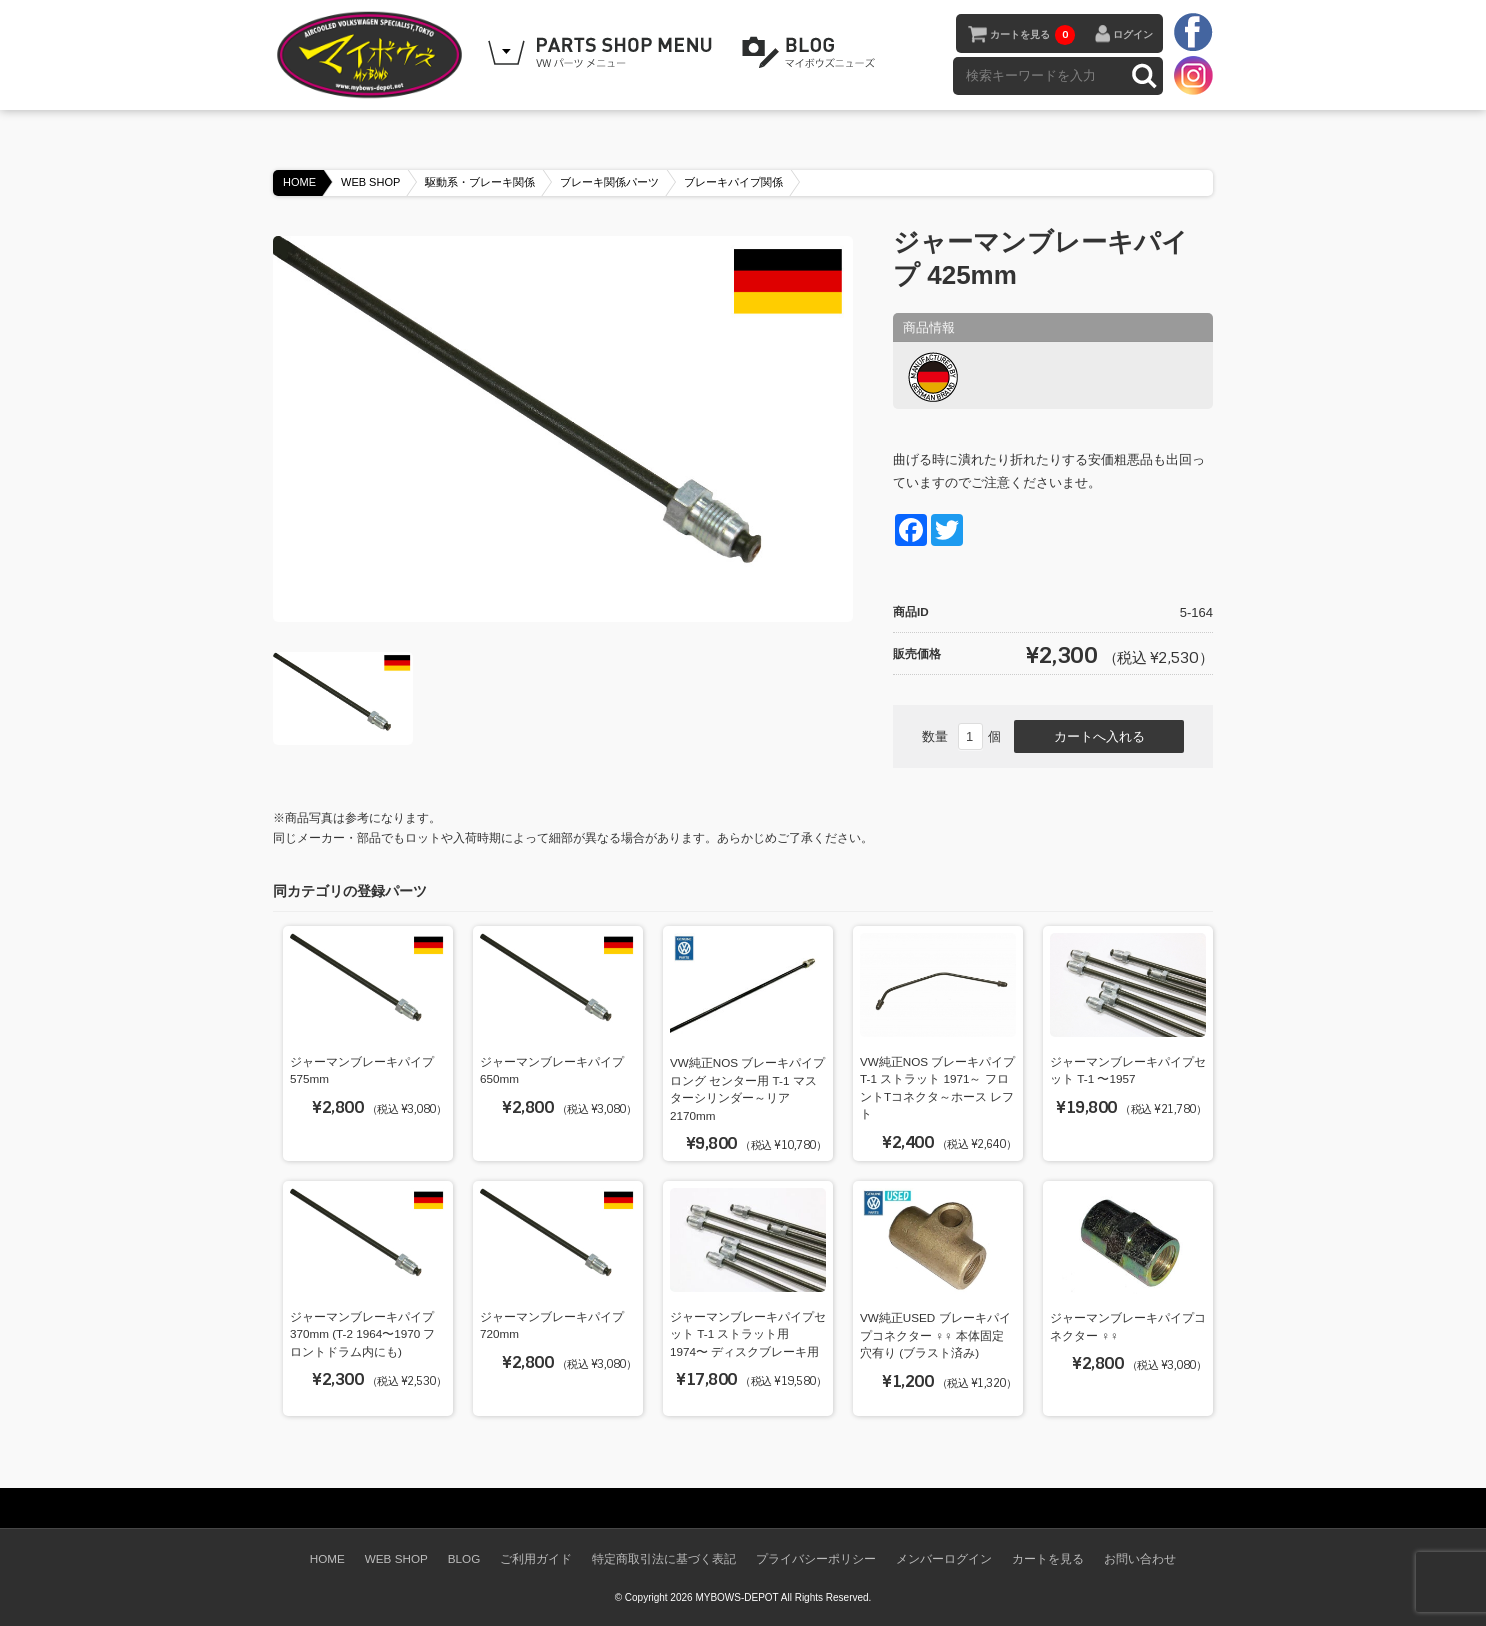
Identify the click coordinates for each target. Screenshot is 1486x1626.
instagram (1193, 75)
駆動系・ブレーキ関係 (480, 182)
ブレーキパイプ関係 (733, 182)
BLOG (812, 53)
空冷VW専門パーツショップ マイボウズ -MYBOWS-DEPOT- (373, 55)
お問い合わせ (1140, 1558)
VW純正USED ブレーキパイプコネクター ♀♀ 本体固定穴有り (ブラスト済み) (935, 1335)
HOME (299, 182)
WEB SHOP (370, 182)
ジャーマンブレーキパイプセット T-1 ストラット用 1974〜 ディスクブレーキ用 (748, 1334)
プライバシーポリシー (816, 1558)
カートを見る (1032, 35)
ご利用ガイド (536, 1558)
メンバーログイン (944, 1558)
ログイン (1133, 34)
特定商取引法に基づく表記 (664, 1558)
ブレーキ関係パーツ (609, 182)
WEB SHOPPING (603, 53)
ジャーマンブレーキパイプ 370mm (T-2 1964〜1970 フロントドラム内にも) (363, 1334)
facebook (1193, 33)
